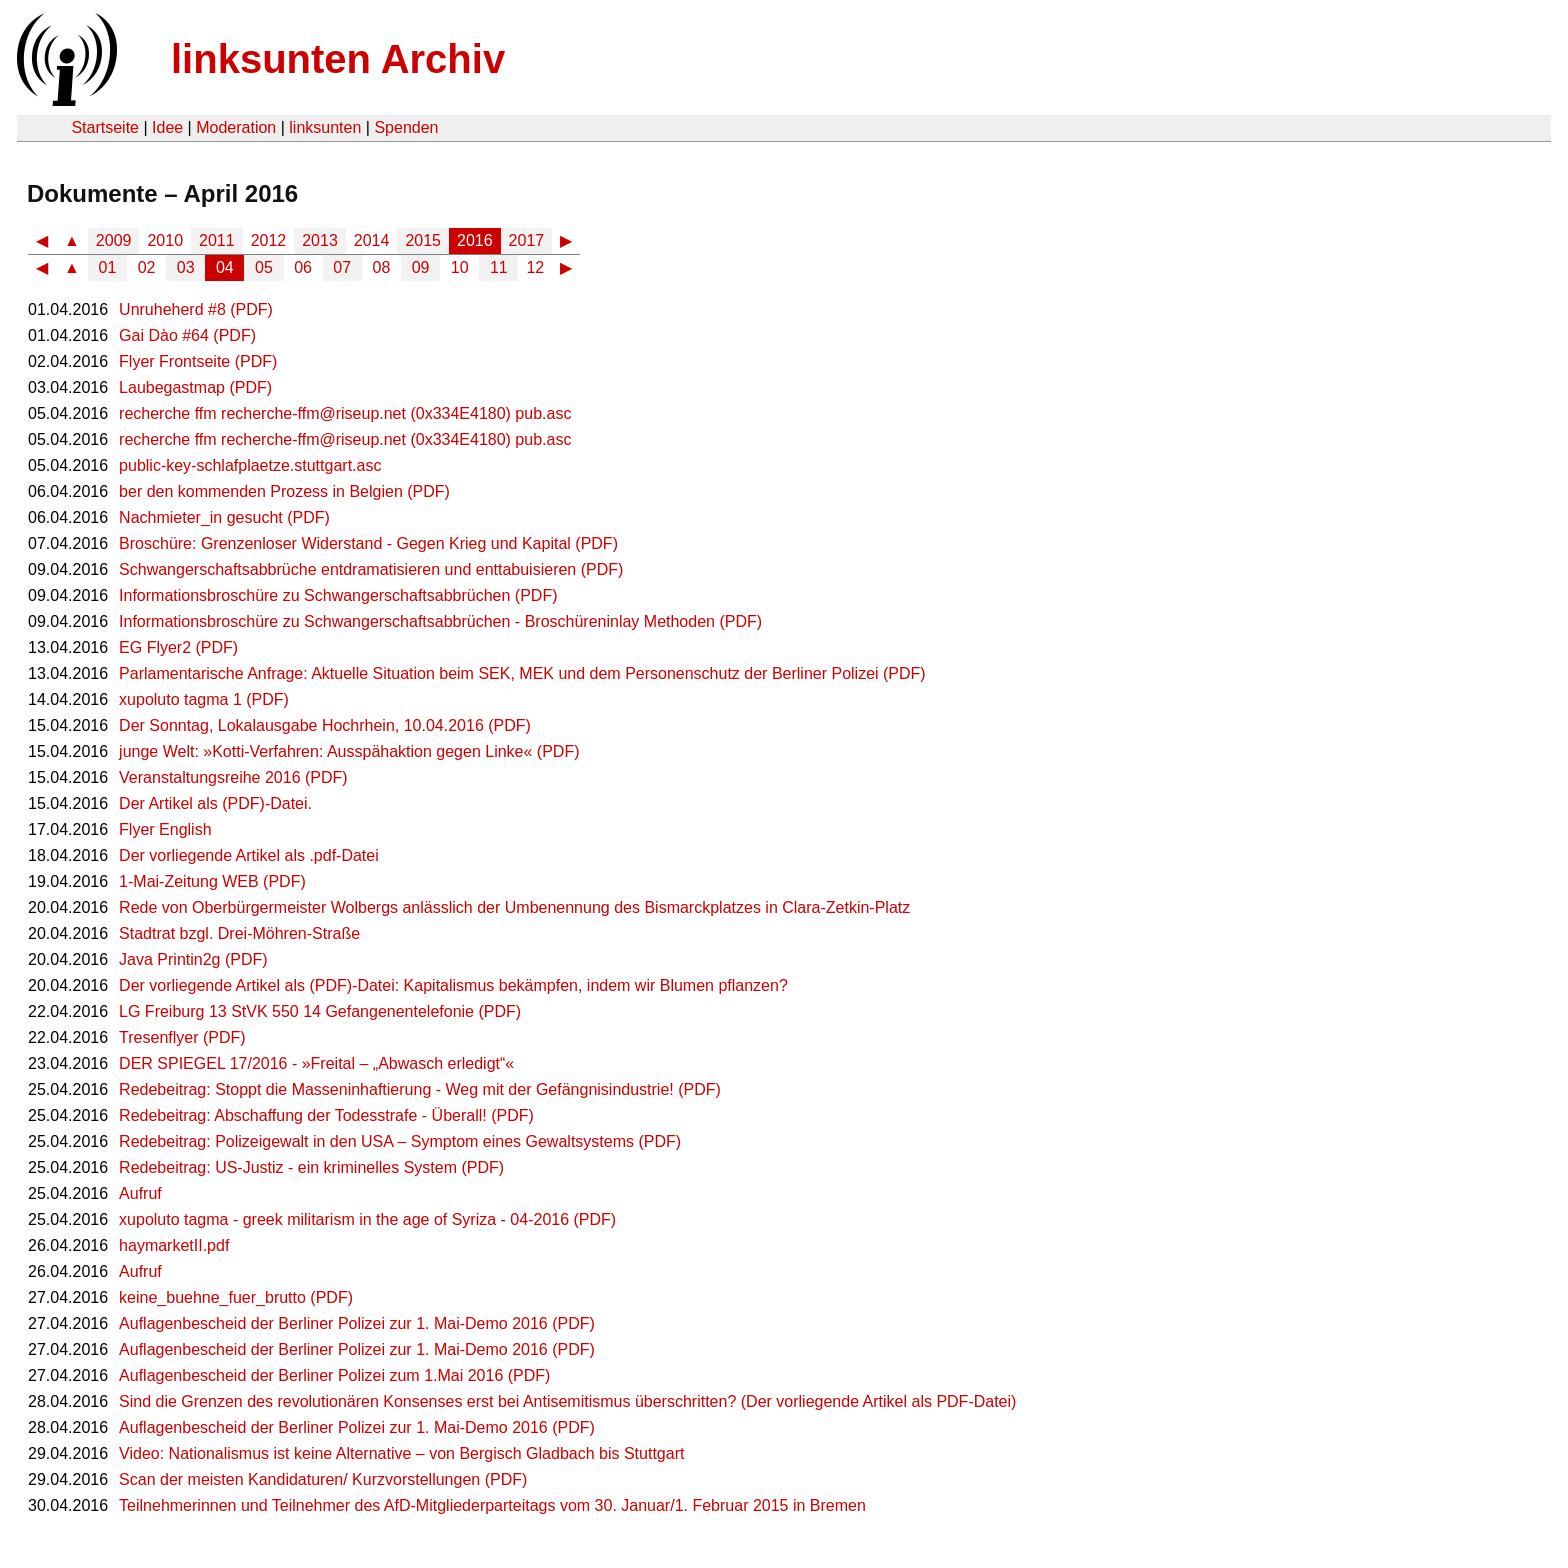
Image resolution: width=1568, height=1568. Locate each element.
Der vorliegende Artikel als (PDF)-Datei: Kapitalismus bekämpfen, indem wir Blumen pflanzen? (453, 985)
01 (108, 267)
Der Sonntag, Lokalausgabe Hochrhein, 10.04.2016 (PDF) (325, 725)
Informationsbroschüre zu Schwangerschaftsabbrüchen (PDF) (338, 595)
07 (342, 267)
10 (460, 267)
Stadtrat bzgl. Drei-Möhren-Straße (239, 933)
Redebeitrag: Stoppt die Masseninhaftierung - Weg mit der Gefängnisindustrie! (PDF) (420, 1089)
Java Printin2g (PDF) (193, 959)
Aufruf (140, 1193)
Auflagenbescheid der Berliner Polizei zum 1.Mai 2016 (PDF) (334, 1375)
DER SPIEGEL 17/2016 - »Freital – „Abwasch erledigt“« (316, 1063)
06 (303, 267)
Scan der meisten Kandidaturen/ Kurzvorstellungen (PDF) (323, 1479)
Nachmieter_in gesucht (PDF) (224, 517)
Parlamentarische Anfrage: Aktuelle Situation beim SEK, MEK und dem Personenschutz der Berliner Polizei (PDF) (522, 673)
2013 (320, 240)
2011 (217, 240)
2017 (527, 240)
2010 (165, 240)
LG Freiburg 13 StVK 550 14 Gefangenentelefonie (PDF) (320, 1011)
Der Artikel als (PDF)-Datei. (215, 803)
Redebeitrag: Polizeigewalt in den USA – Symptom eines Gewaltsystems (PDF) (400, 1141)
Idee (167, 127)
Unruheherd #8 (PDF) (196, 309)
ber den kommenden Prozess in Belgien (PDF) (284, 491)
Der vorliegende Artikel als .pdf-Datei (249, 855)
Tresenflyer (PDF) (182, 1037)
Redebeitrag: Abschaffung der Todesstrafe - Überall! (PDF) (326, 1115)
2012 (269, 240)
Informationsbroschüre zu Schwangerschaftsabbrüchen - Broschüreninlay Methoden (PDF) (440, 621)
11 (499, 267)
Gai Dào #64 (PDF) (187, 335)
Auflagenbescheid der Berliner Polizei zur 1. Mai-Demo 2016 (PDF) (357, 1323)
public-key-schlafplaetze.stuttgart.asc (250, 465)
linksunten (325, 127)
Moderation (236, 127)
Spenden (406, 127)
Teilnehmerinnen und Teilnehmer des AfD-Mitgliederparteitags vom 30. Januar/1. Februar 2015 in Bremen (492, 1505)
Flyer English (165, 829)
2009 (114, 240)
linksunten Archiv (338, 59)
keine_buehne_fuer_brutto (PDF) (236, 1297)
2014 (372, 240)
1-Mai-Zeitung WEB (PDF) (212, 881)
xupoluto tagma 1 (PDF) (204, 699)
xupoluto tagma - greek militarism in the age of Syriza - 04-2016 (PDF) (367, 1219)
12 (535, 267)
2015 (423, 240)
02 (147, 267)
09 (421, 267)
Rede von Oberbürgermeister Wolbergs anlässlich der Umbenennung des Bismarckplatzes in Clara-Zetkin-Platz (514, 907)
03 (186, 267)
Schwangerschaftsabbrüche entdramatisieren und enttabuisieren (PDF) (371, 569)
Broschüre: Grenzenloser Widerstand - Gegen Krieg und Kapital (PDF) (368, 543)
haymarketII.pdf (174, 1245)
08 (382, 267)
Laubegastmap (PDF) (195, 387)
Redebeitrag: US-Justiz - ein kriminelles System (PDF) (311, 1167)
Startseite (105, 127)
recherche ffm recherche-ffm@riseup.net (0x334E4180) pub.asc (345, 413)
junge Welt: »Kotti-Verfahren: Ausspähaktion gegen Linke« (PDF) (349, 751)
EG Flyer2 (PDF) (178, 647)
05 (264, 267)
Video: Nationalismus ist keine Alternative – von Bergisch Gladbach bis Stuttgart (401, 1453)
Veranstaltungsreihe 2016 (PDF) (233, 777)
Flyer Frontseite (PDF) (198, 361)
